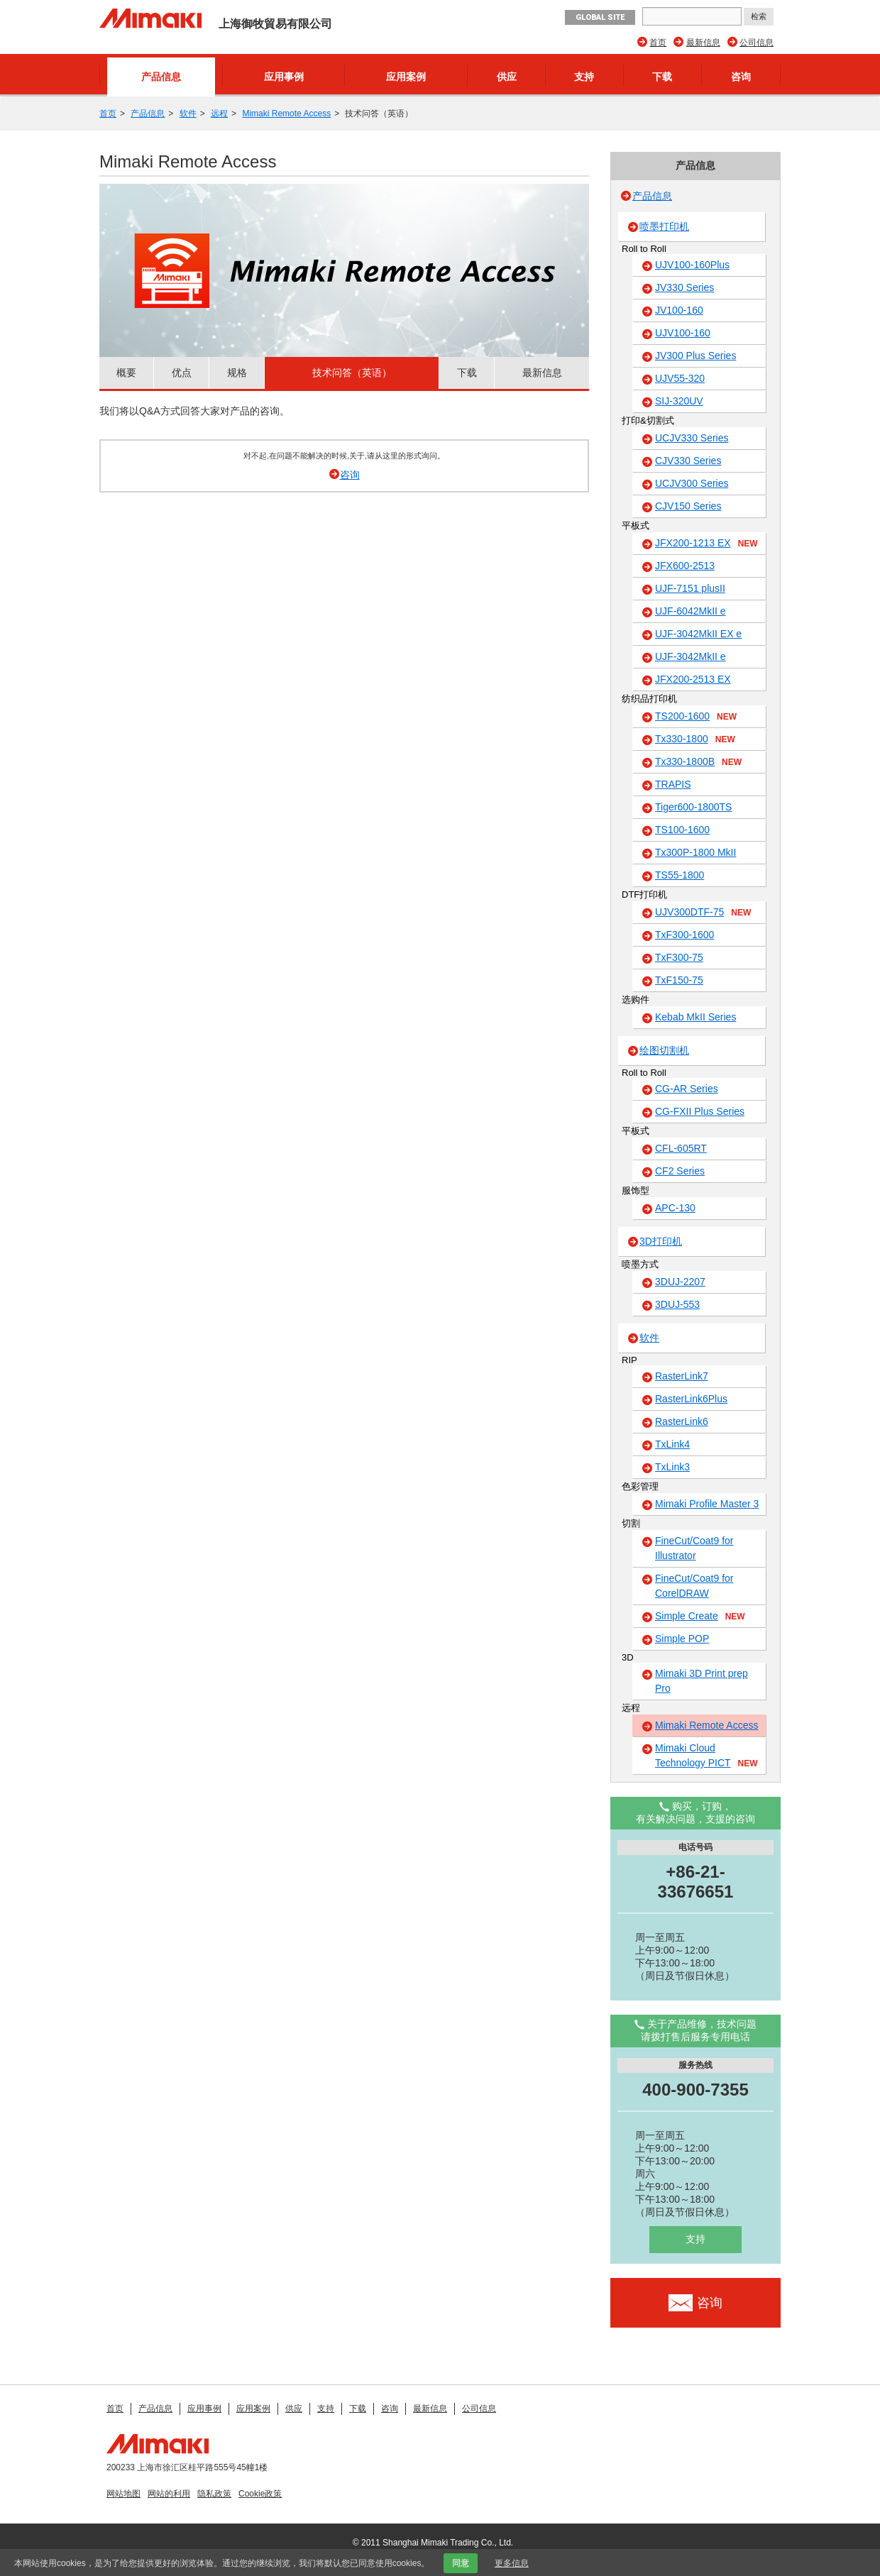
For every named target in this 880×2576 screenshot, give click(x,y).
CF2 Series (680, 1171)
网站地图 (123, 2494)
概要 (126, 372)
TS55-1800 (679, 875)
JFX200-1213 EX (706, 543)
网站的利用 (169, 2494)
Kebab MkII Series (695, 1017)
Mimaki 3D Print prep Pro (701, 1681)
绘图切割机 (664, 1050)
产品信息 (161, 76)
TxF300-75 (679, 957)
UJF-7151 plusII (690, 588)
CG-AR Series (686, 1088)
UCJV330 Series (692, 438)
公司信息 (756, 43)
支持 (584, 76)
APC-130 (675, 1207)
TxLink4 (672, 1444)
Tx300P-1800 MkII (695, 852)
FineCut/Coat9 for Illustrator (694, 1548)
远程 (219, 114)
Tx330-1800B (698, 762)
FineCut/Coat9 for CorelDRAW (694, 1586)
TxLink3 (672, 1467)
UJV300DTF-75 (703, 912)
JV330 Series (684, 287)
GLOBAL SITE (600, 17)
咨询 (741, 76)
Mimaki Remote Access (286, 114)
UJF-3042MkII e (690, 656)
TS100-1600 (682, 829)
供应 (507, 76)
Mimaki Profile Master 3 (707, 1503)
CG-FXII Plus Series (699, 1111)
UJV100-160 (682, 332)
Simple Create (700, 1616)
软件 (188, 114)
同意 (460, 2563)
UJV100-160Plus (692, 264)
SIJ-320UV (679, 401)
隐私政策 (214, 2494)
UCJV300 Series (692, 483)
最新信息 (703, 43)
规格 (237, 372)
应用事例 (284, 76)
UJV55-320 (680, 378)
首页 (657, 43)
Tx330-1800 (695, 739)
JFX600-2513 (685, 565)
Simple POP (682, 1638)
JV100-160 (679, 310)
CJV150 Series (688, 506)
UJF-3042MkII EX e (698, 633)
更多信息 (512, 2563)
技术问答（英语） (352, 372)
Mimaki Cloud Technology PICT (706, 1756)
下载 (662, 76)
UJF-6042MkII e (690, 611)
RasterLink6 (681, 1421)
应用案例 (406, 76)
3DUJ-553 (677, 1304)
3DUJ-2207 (680, 1281)
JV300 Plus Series (695, 355)
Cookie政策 (260, 2494)
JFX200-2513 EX (693, 679)
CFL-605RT (681, 1148)
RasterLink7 (681, 1376)
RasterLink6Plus (691, 1398)
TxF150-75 (679, 980)
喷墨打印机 (664, 226)
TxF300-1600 (684, 934)
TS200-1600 (696, 716)
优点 (182, 372)
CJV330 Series (688, 460)
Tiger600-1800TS (693, 807)
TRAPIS (673, 784)
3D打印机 (660, 1241)
